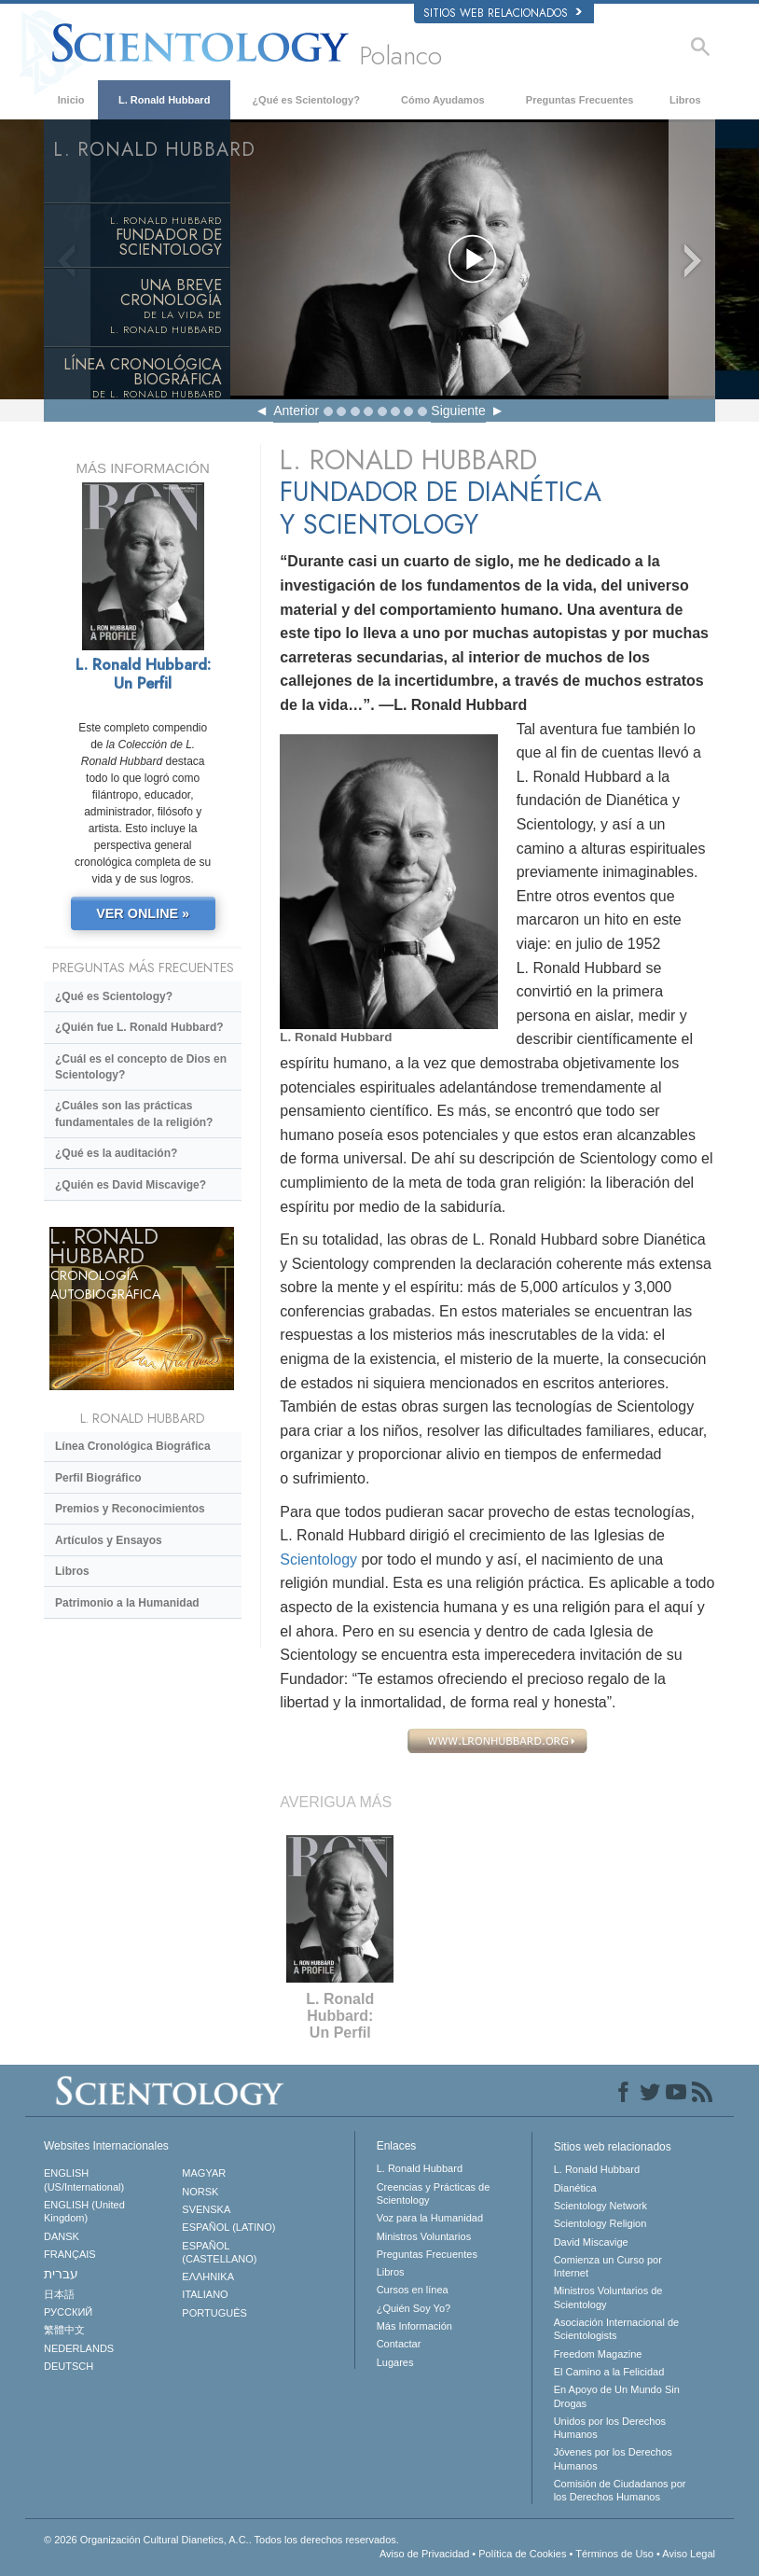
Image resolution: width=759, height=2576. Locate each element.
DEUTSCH (68, 2366)
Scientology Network (600, 2205)
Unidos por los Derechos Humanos (610, 2428)
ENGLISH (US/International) (84, 2179)
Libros (685, 99)
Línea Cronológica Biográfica (133, 1446)
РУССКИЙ (68, 2312)
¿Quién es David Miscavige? (130, 1184)
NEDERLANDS (79, 2348)
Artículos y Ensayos (108, 1540)
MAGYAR (204, 2173)
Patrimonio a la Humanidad (127, 1602)
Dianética (575, 2187)
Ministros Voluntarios (424, 2236)
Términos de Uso (614, 2553)
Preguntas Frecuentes (580, 99)
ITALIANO (205, 2294)
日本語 (59, 2294)
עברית (61, 2273)
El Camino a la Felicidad (609, 2371)
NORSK (200, 2191)
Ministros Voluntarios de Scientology (608, 2297)
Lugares (395, 2362)
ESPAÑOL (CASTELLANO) (219, 2252)
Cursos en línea (412, 2289)
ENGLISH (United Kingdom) (84, 2211)
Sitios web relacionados (502, 13)
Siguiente (458, 410)
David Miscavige (591, 2242)
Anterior (296, 410)
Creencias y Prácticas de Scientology (433, 2193)
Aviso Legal (688, 2553)
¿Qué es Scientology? (306, 99)
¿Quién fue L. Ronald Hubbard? (139, 1027)
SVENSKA (206, 2209)
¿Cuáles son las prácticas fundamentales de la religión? (134, 1113)
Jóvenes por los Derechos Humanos (613, 2458)
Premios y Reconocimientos (130, 1508)
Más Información (414, 2326)
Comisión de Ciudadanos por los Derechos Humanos (620, 2490)
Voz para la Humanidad (430, 2217)
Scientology (318, 1559)
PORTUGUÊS (214, 2312)
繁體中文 (64, 2329)
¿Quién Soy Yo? (414, 2308)
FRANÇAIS (70, 2254)
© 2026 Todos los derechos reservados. (221, 2539)
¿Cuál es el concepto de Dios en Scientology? (141, 1066)
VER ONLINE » (142, 913)
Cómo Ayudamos (443, 99)
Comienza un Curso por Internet (608, 2266)
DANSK (61, 2236)
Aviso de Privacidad (424, 2553)
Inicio (71, 99)
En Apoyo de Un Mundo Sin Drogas (617, 2396)
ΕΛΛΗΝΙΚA (208, 2276)
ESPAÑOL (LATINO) (228, 2227)
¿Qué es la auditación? (116, 1153)
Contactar (399, 2343)
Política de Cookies (522, 2553)
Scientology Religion (600, 2223)
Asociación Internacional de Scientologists (617, 2329)
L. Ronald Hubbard (164, 99)
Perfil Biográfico (98, 1477)
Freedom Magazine (598, 2354)
